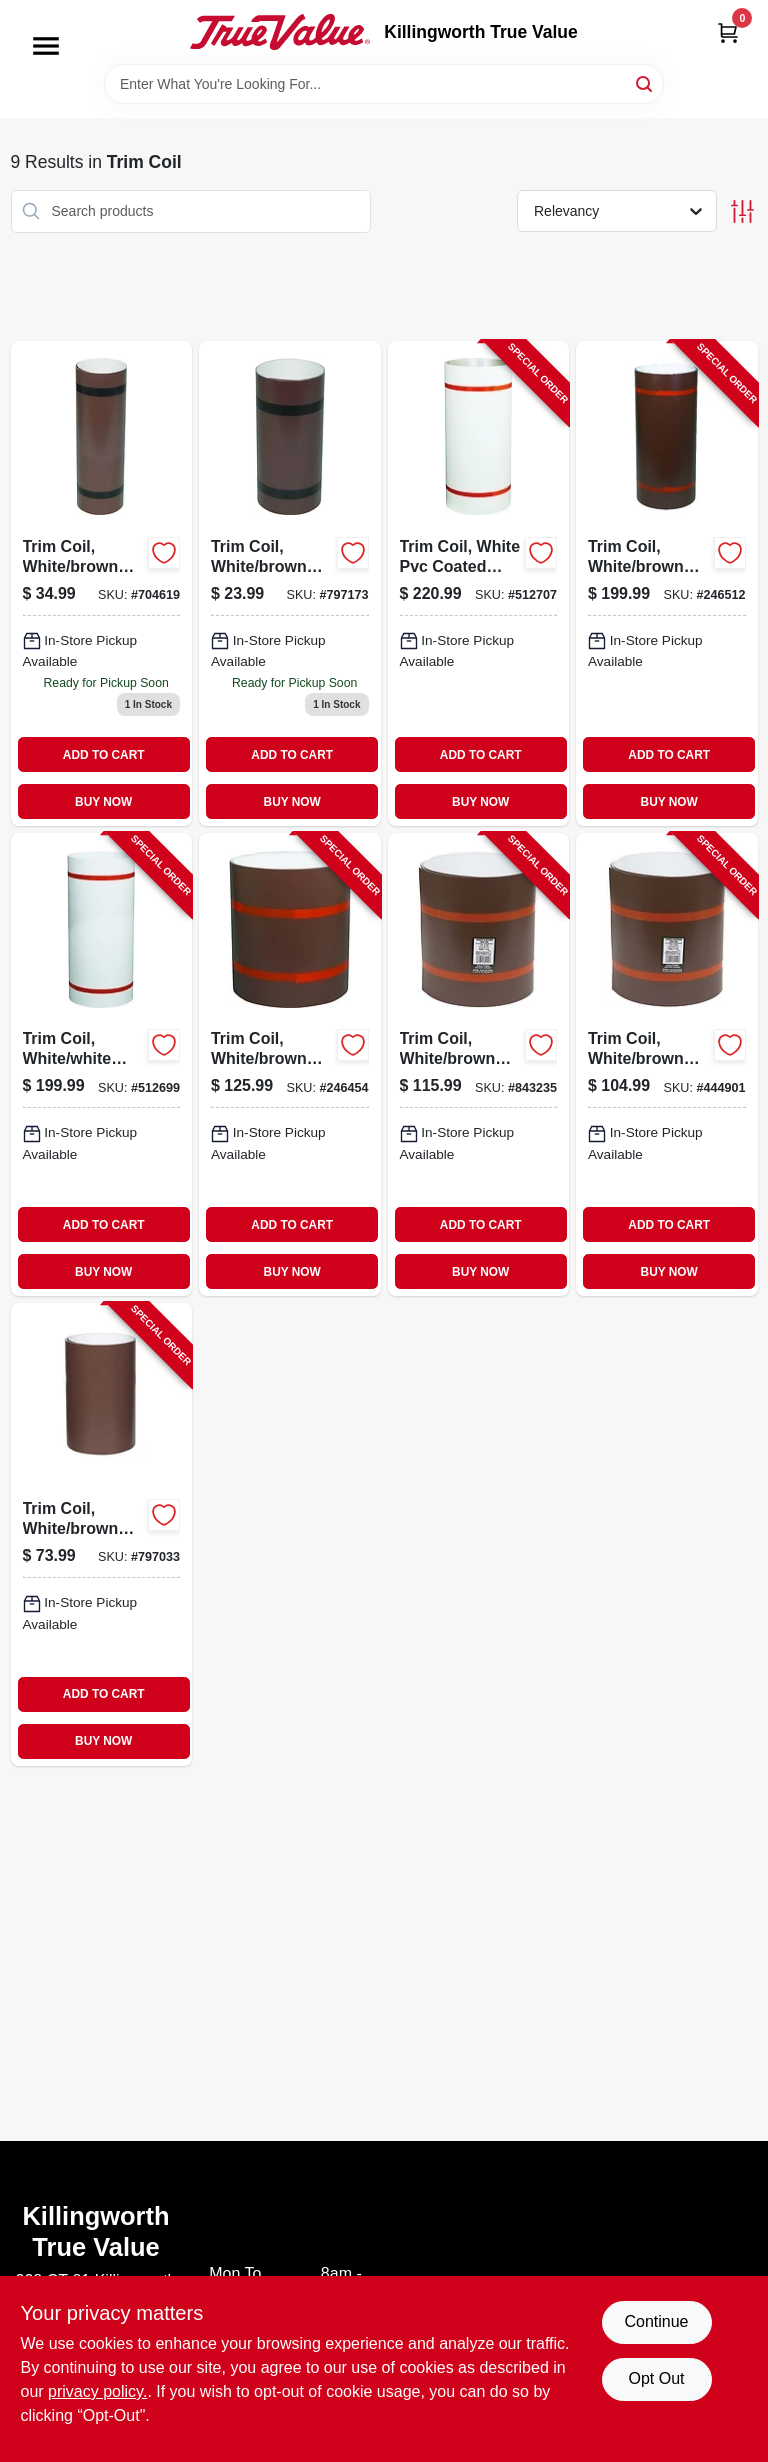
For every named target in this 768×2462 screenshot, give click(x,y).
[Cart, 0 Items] (728, 32)
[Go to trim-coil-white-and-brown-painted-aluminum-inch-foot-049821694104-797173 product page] (290, 584)
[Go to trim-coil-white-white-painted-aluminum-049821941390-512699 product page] (102, 1064)
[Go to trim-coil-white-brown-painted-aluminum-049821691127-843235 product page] (479, 1064)
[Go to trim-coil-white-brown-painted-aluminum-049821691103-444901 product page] (667, 1064)
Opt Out (656, 2378)
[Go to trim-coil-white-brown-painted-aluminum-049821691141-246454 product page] (290, 1064)
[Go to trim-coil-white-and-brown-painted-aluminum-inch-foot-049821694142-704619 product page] (102, 584)
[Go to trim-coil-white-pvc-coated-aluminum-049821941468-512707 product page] (479, 584)
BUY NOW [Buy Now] (103, 802)
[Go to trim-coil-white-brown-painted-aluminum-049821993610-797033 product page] (102, 1534)
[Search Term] (384, 84)
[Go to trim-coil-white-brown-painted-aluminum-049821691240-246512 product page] (667, 584)
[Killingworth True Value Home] (280, 32)
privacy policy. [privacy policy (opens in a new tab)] (97, 2391)
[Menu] (46, 46)
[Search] (645, 82)
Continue (656, 2321)
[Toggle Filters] (742, 211)
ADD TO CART (104, 755)
